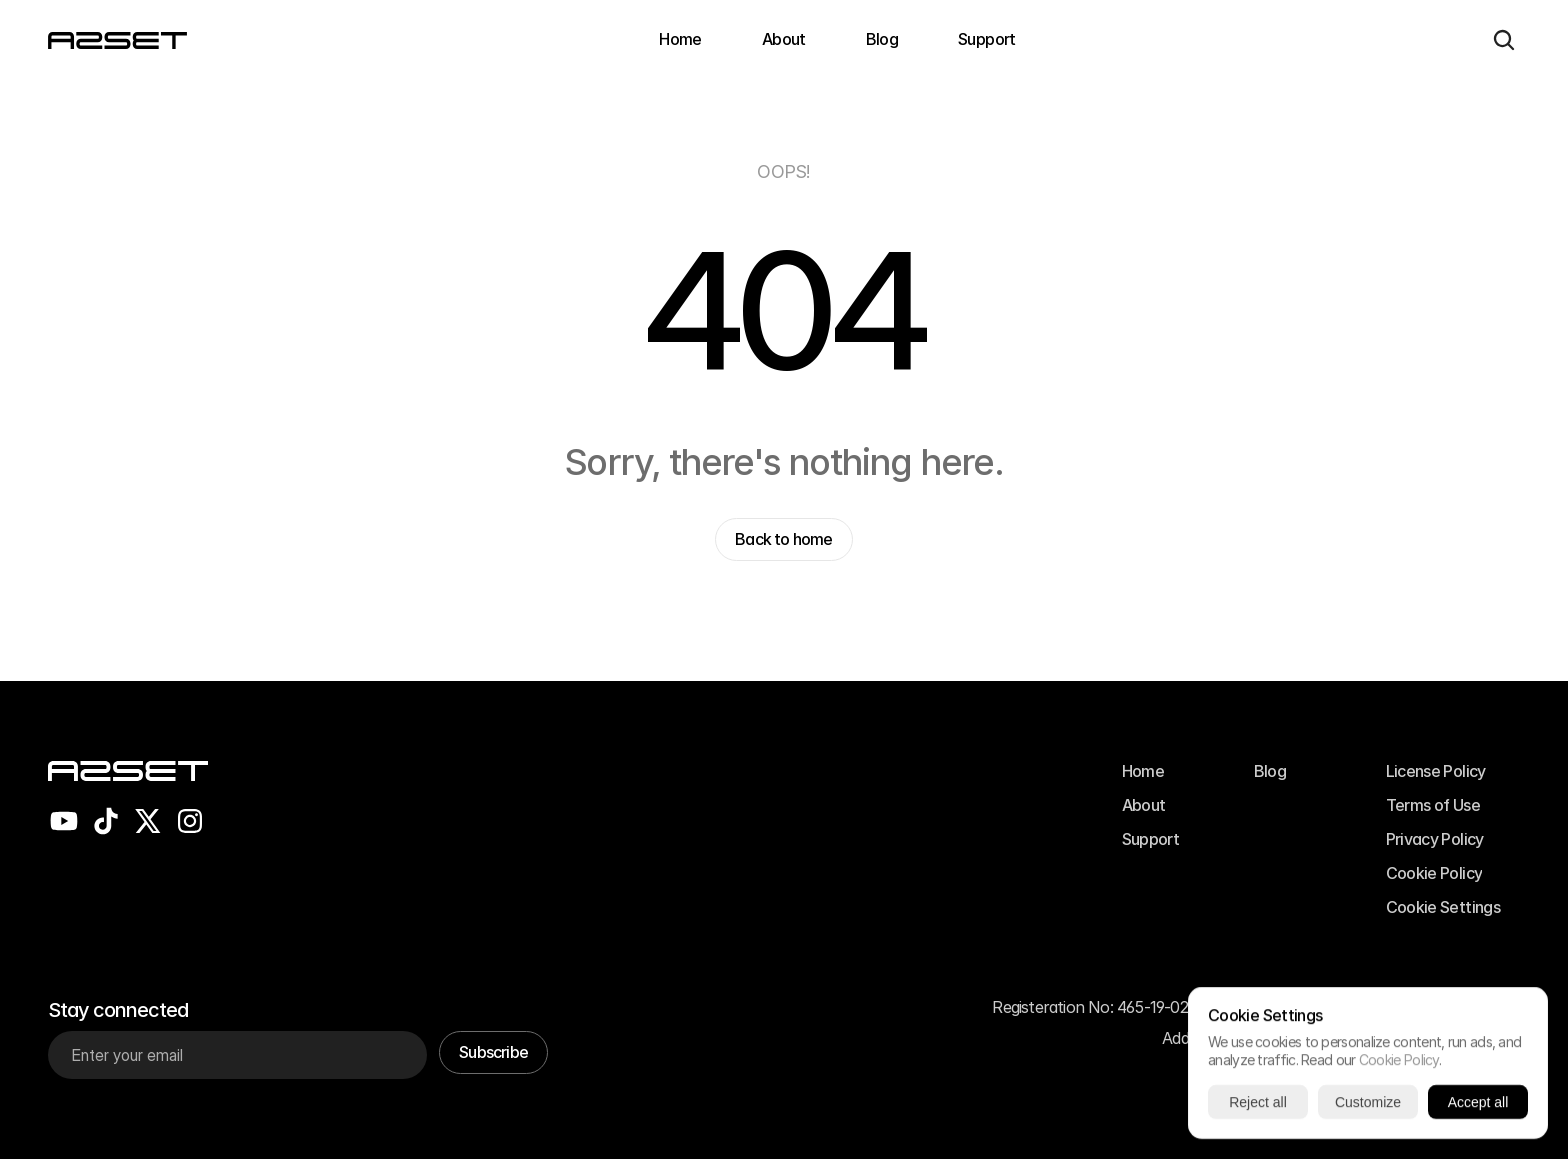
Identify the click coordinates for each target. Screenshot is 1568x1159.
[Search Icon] (1504, 40)
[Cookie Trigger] (1443, 907)
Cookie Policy (1399, 1059)
